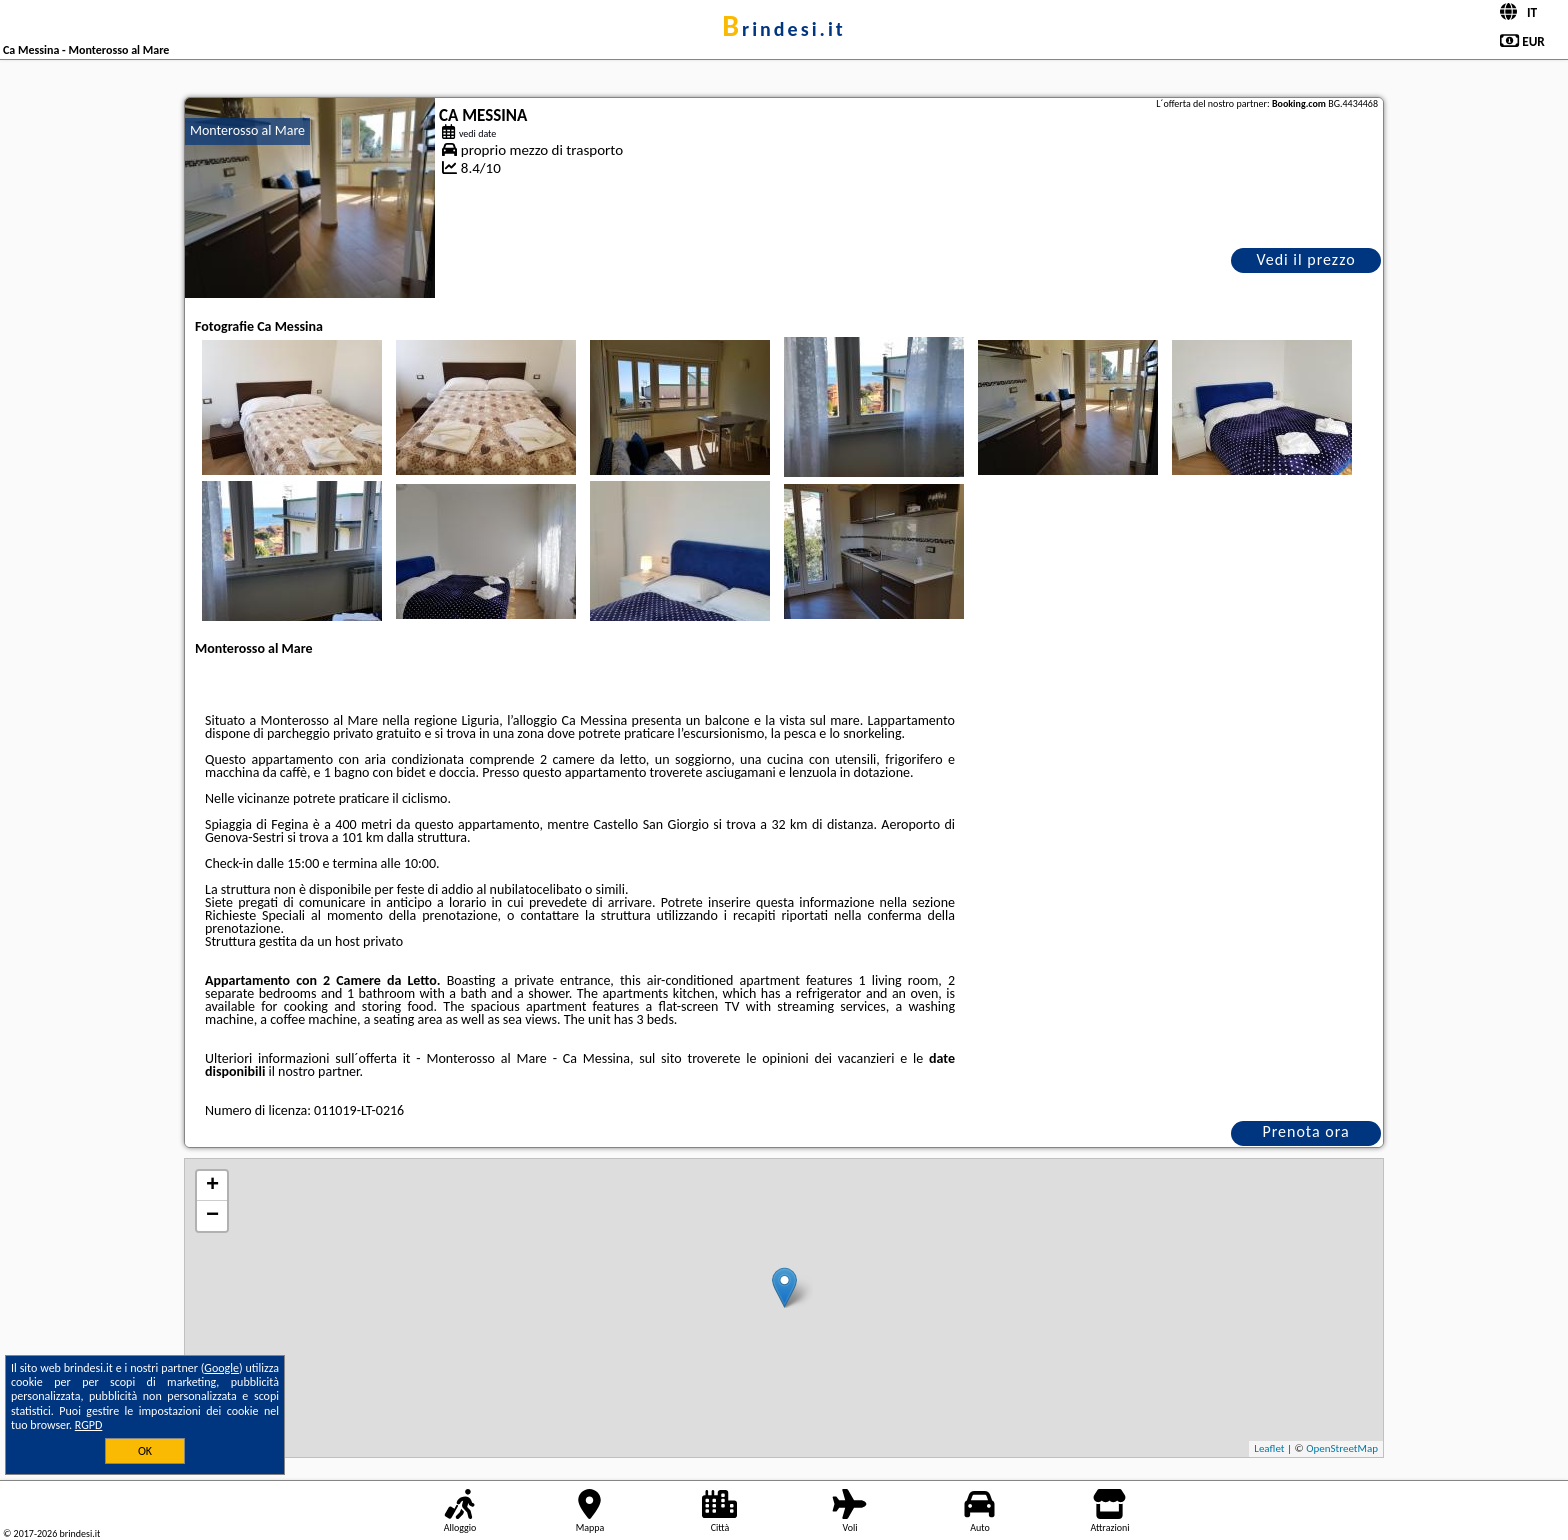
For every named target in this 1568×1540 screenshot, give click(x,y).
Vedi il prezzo (1305, 259)
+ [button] (212, 1186)
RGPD (89, 1425)
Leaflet (1269, 1448)
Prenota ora (1305, 1131)
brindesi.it (783, 29)
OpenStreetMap (1342, 1448)
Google (221, 1368)
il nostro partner (314, 1071)
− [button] (212, 1216)
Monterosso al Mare (247, 130)
